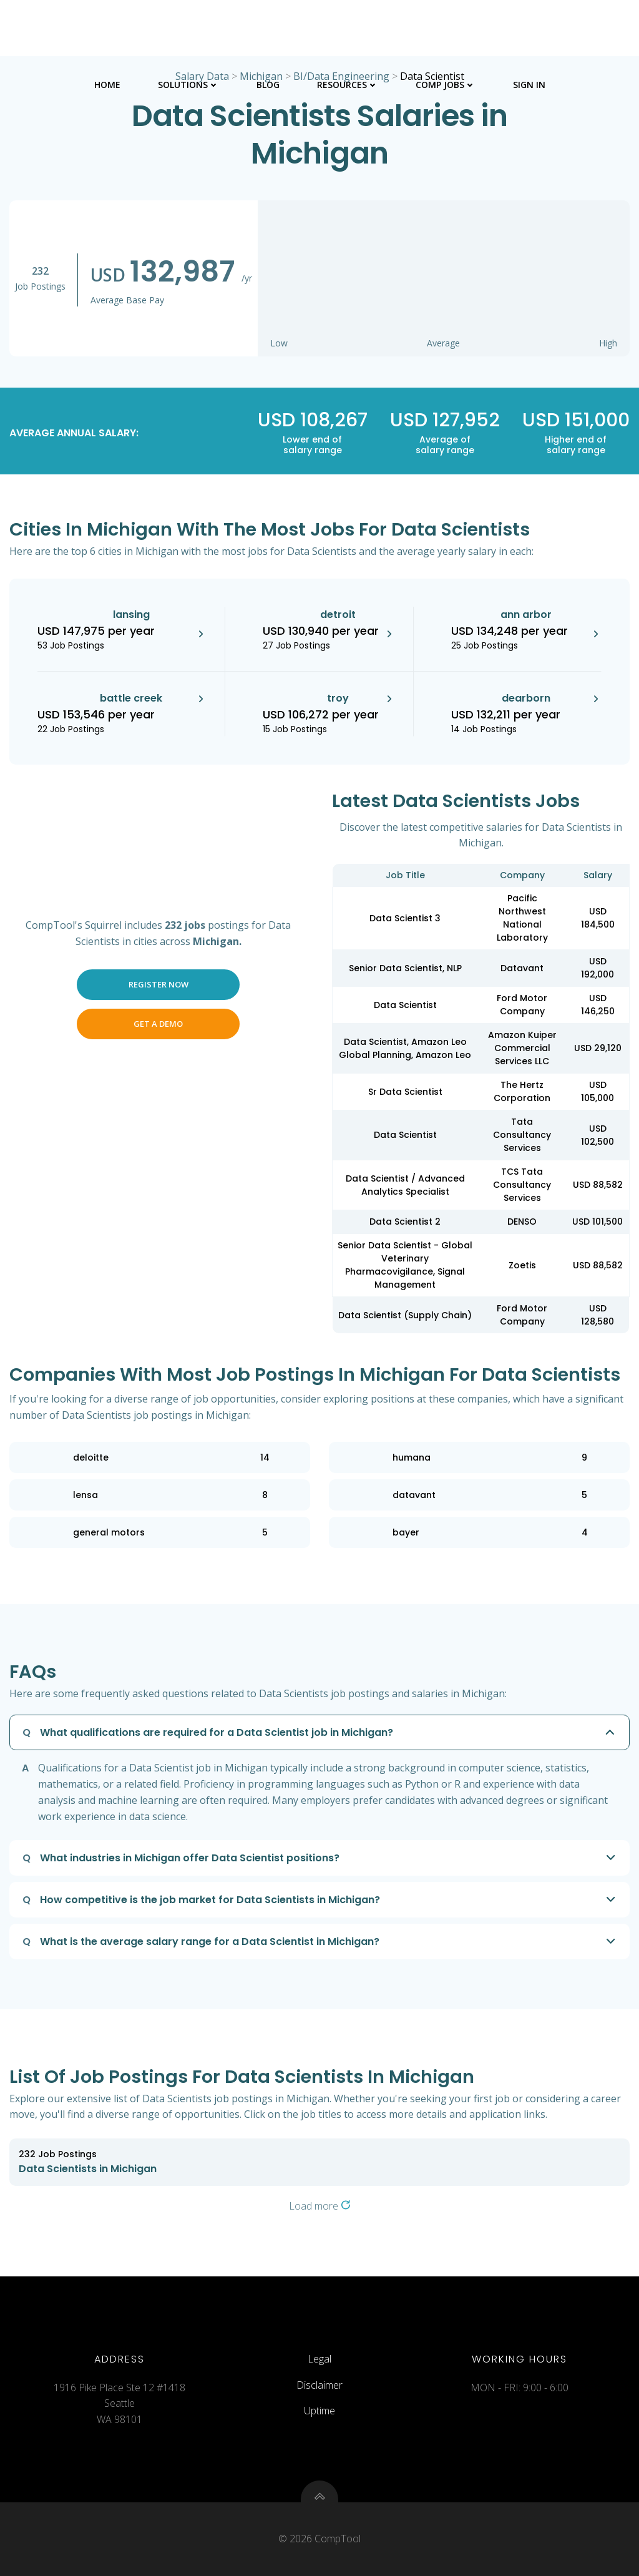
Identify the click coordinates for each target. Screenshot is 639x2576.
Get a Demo (158, 1023)
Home (107, 85)
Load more (320, 2206)
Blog (268, 85)
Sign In (529, 85)
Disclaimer (319, 2385)
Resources (347, 85)
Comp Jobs (446, 85)
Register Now (158, 984)
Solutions (188, 85)
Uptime (319, 2411)
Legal (319, 2359)
